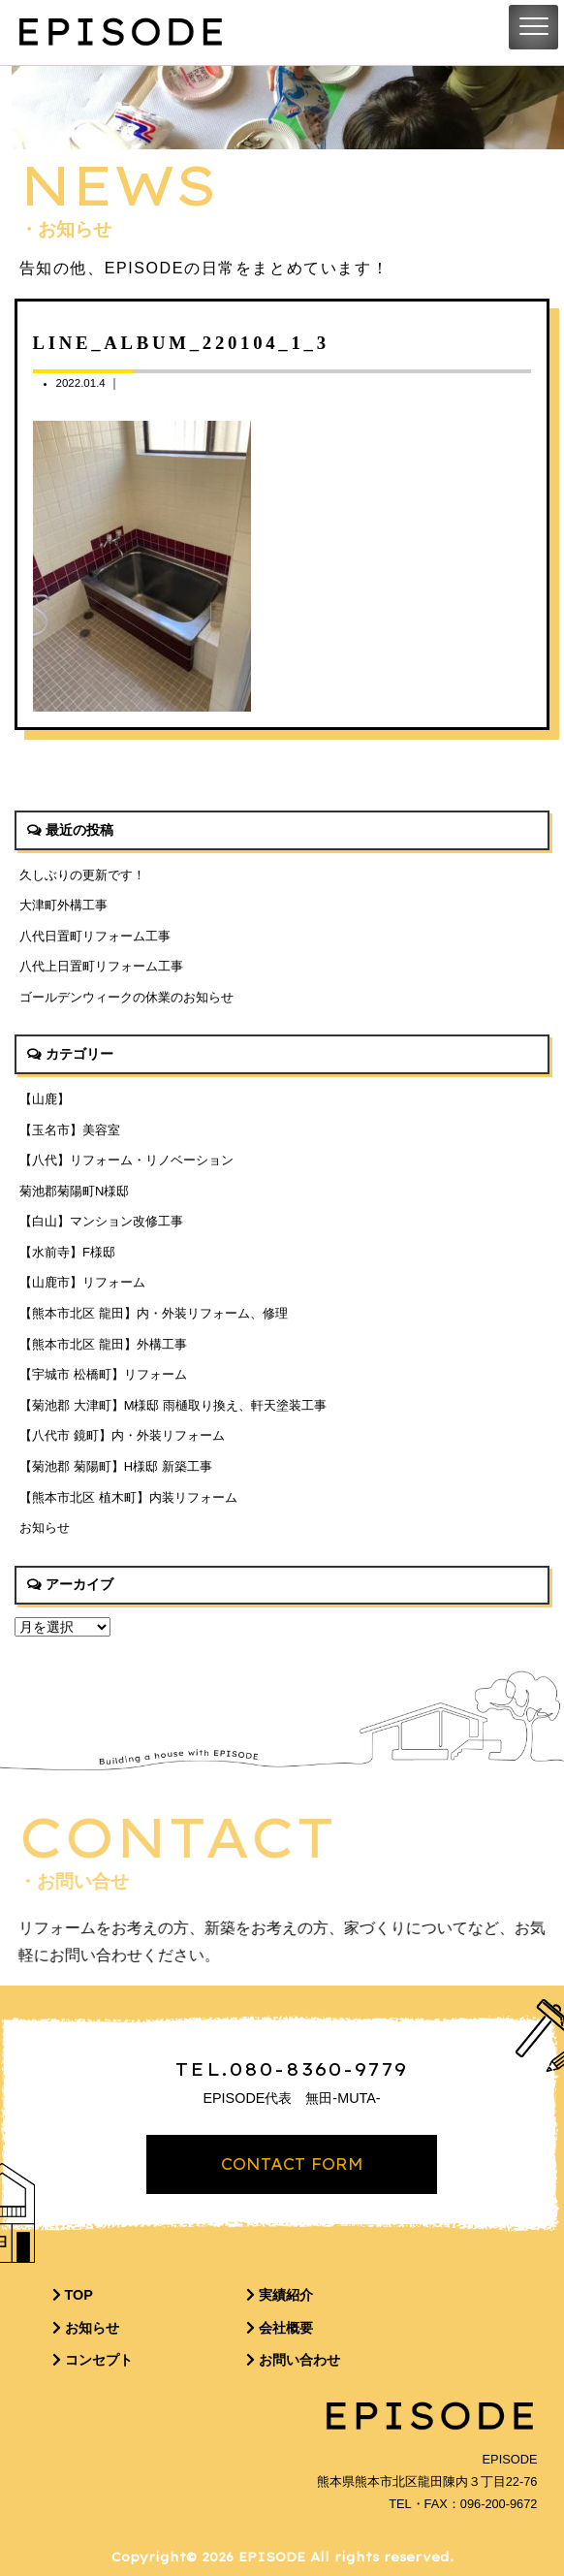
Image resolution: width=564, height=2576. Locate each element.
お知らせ (44, 1527)
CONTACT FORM (292, 2164)
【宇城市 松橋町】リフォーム (103, 1374)
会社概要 (279, 2328)
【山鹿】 (44, 1099)
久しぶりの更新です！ (82, 875)
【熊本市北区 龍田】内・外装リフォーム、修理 (153, 1313)
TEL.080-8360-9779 (292, 2069)
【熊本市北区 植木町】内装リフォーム (128, 1497)
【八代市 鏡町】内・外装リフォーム (122, 1435)
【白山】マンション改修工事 (101, 1221)
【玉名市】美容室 (69, 1130)
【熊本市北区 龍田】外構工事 (103, 1344)
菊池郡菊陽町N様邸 (74, 1191)
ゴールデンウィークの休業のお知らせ (126, 997)
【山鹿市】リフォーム (82, 1282)
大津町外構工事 (63, 905)
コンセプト (92, 2360)
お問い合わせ (293, 2360)
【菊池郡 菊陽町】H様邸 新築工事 (115, 1466)
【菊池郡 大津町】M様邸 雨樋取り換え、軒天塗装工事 (173, 1405)
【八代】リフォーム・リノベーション (126, 1160)
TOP (72, 2295)
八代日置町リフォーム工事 (95, 936)
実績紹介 (279, 2295)
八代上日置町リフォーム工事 (101, 966)
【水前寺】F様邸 (67, 1252)
